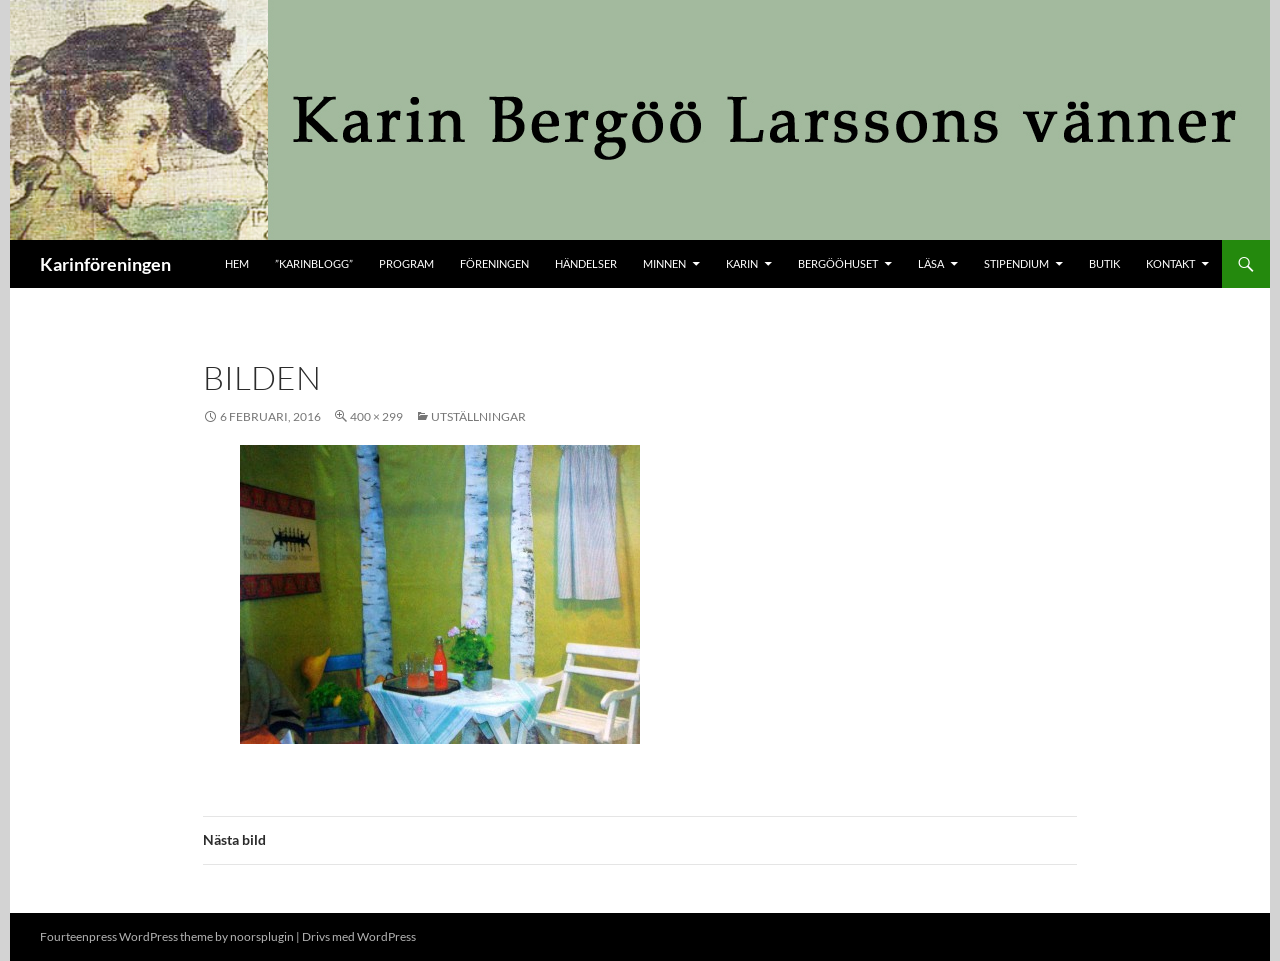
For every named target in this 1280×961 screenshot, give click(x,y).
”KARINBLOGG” (314, 263)
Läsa (931, 263)
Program (406, 263)
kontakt (1170, 263)
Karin (742, 263)
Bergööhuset (838, 263)
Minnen (664, 263)
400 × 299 (376, 416)
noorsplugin (262, 936)
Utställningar (478, 416)
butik (1104, 263)
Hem (237, 263)
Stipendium (1016, 263)
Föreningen (494, 263)
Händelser (586, 263)
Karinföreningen (105, 264)
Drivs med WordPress (359, 936)
